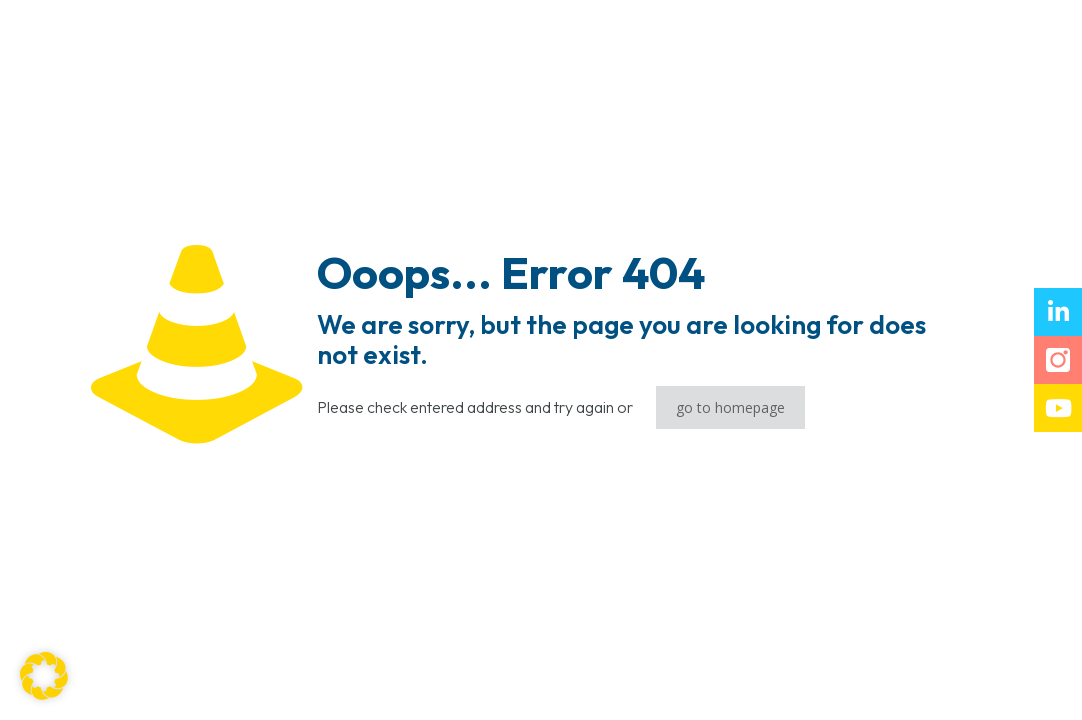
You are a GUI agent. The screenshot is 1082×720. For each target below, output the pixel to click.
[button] (44, 676)
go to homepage (730, 407)
